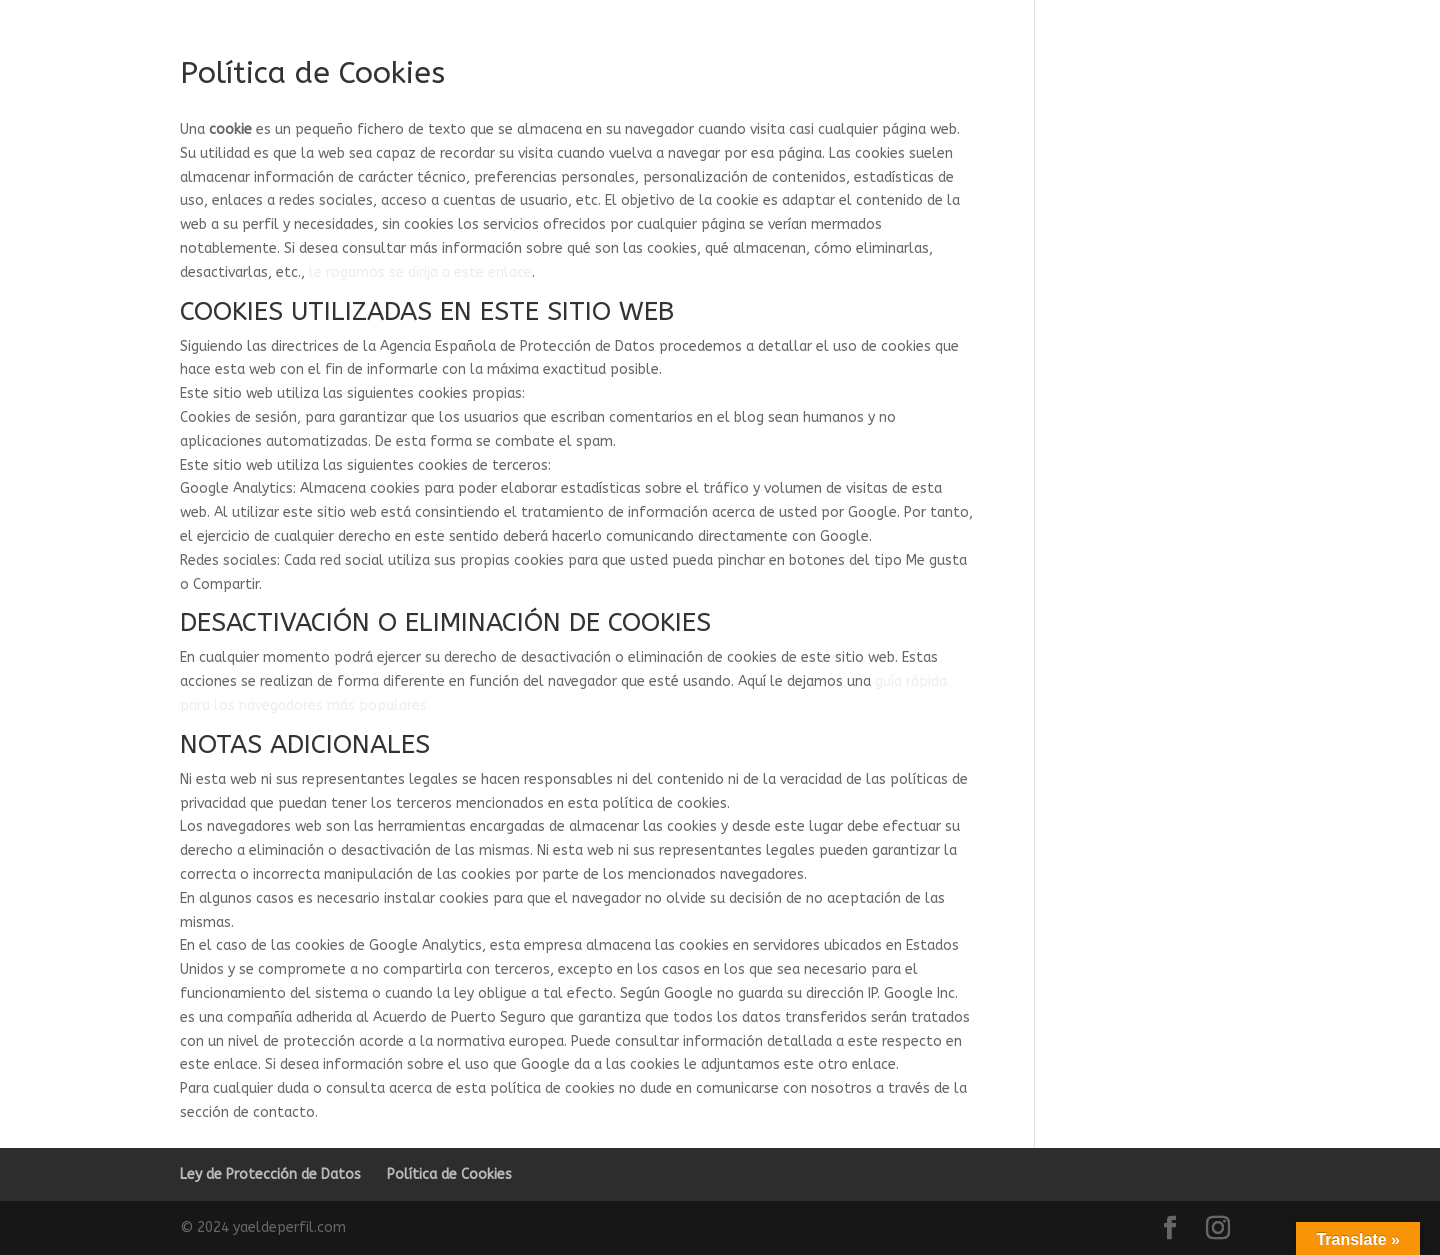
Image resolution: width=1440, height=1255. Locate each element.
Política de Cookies (449, 1174)
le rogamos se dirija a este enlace (420, 272)
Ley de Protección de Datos (270, 1174)
